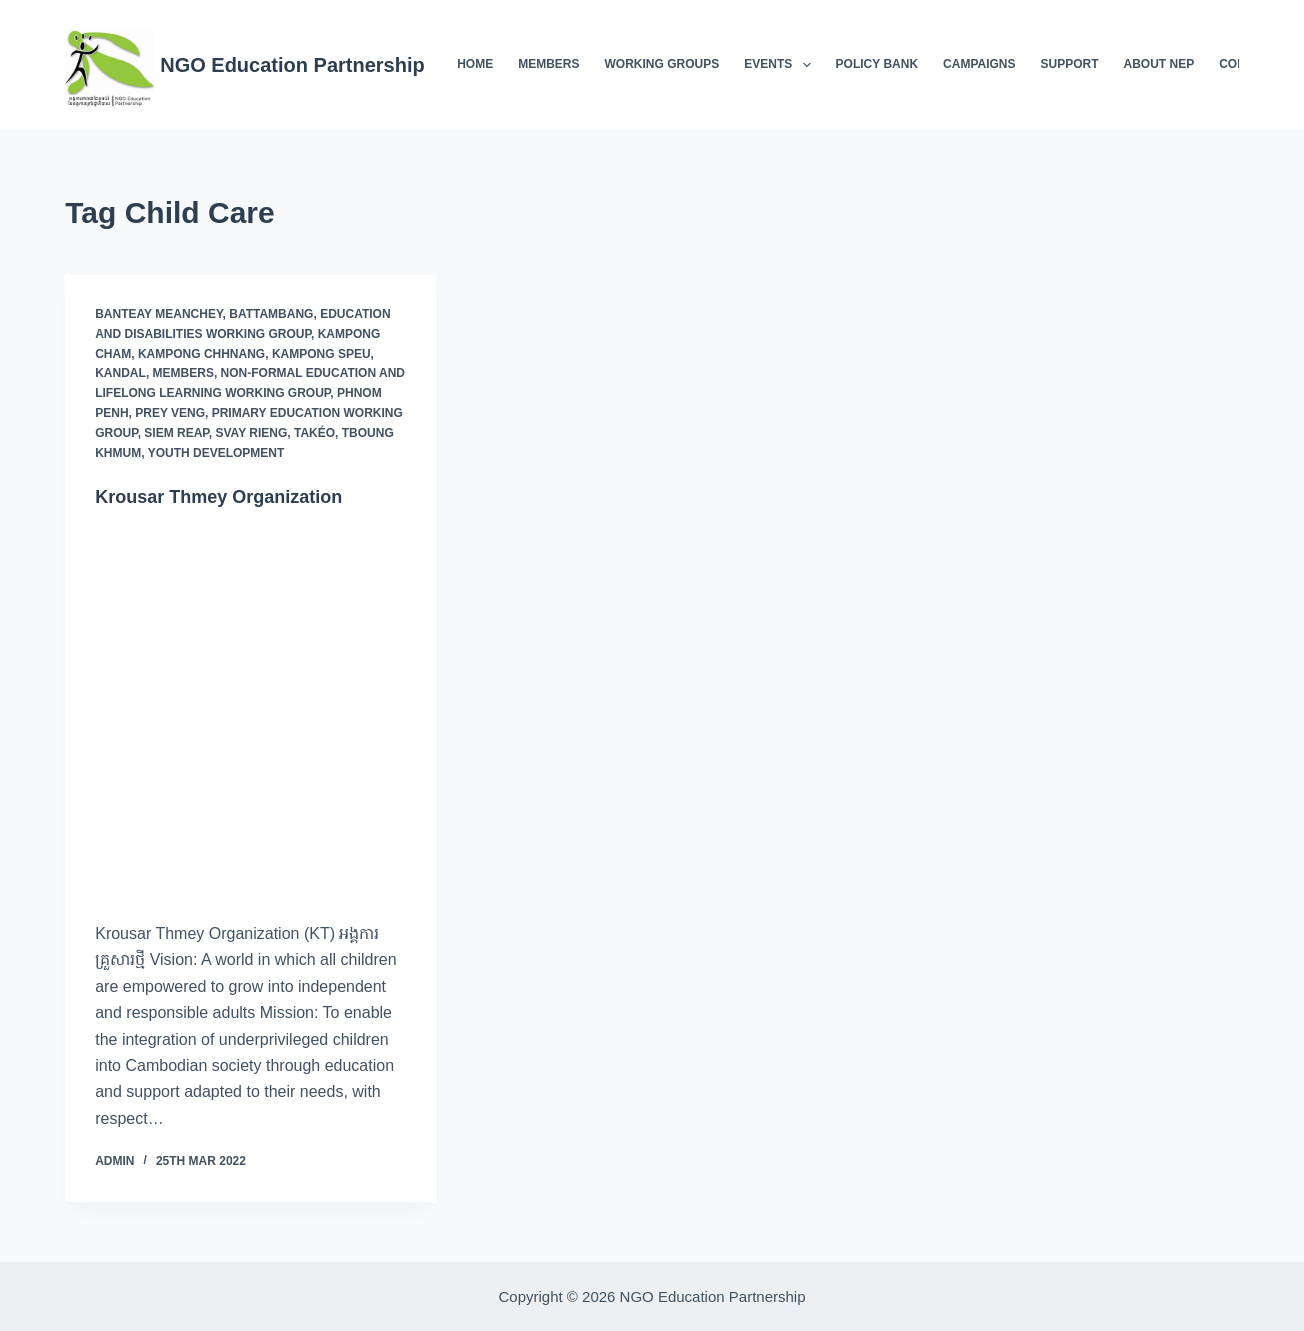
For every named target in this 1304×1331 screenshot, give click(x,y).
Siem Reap (176, 433)
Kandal (120, 373)
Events (781, 65)
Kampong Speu (321, 354)
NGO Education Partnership (292, 65)
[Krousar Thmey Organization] (250, 714)
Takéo (314, 433)
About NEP (1159, 64)
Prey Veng (170, 413)
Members (548, 64)
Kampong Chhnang (201, 354)
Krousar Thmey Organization (232, 496)
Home (475, 64)
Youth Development (216, 453)
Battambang (271, 314)
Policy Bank (877, 64)
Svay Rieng (251, 433)
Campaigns (979, 64)
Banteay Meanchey (158, 314)
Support (1070, 64)
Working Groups (662, 64)
